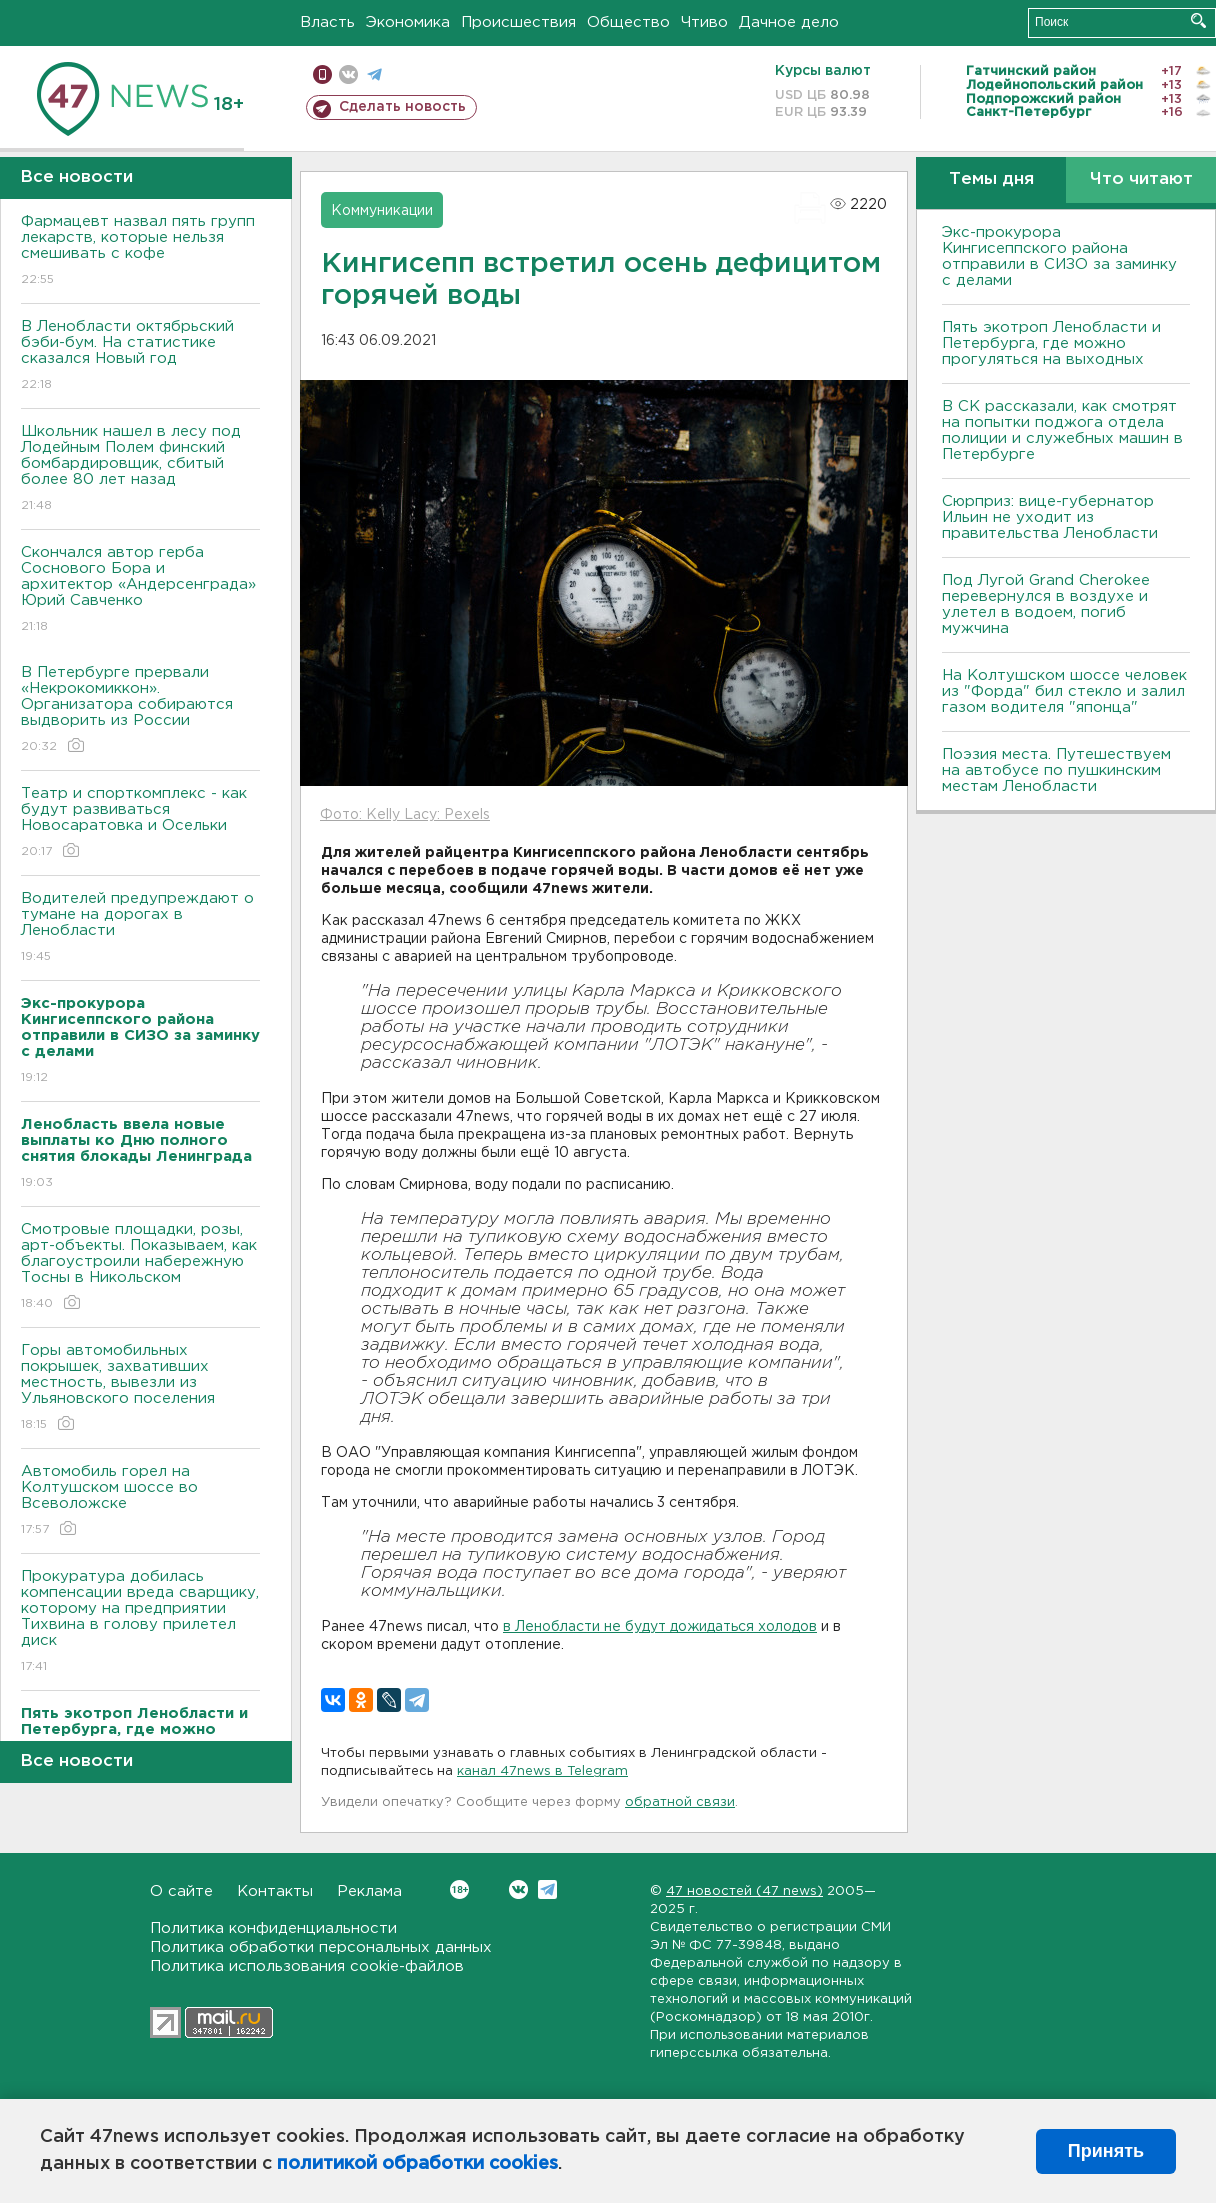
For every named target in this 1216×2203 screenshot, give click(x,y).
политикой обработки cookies (417, 2164)
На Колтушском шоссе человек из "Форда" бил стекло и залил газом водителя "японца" (1064, 691)
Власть (327, 22)
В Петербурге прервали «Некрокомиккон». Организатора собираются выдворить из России (140, 710)
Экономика (408, 22)
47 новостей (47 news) (744, 1891)
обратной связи (680, 1802)
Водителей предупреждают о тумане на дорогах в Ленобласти (140, 928)
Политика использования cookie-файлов (307, 1966)
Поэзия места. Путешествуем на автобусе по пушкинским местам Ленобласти (1056, 770)
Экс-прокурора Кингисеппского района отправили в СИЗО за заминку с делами (1059, 256)
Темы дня (991, 179)
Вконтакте (459, 1889)
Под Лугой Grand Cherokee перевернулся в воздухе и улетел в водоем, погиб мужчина (1046, 604)
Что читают (1141, 179)
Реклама (369, 1891)
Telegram (547, 1889)
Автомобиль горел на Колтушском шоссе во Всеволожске (140, 1501)
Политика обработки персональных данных (321, 1947)
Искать (1198, 20)
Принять (1106, 2151)
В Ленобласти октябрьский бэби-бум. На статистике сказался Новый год (140, 356)
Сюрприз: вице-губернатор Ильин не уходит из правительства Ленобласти (1050, 517)
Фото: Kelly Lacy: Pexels (405, 815)
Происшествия (518, 22)
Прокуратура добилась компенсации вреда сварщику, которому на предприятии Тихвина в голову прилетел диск (140, 1622)
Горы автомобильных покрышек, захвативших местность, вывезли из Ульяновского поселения (140, 1388)
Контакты (275, 1891)
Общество (628, 22)
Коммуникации (382, 211)
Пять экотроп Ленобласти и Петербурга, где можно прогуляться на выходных (1051, 343)
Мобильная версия (322, 74)
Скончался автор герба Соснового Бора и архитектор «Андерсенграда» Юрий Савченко (140, 590)
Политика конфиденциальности (273, 1928)
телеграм (374, 74)
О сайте (181, 1891)
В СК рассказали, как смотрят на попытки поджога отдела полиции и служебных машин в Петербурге (1062, 430)
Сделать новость (402, 107)
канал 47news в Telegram (542, 1771)
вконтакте (348, 74)
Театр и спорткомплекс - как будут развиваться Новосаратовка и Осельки (140, 823)
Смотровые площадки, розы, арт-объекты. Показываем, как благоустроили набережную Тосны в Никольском (140, 1267)
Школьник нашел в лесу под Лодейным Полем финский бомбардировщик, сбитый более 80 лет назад (140, 469)
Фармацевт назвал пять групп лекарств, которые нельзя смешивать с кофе (140, 251)
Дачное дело (789, 22)
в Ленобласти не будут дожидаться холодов (660, 1627)
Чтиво (704, 22)
